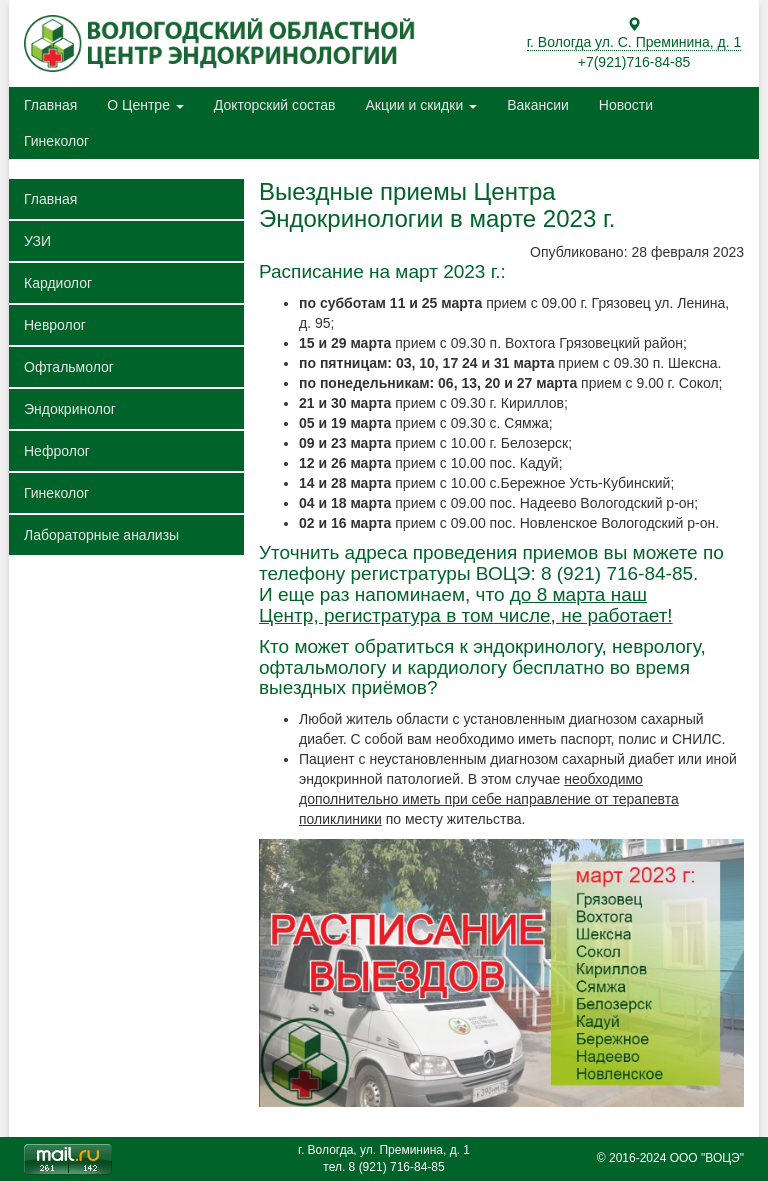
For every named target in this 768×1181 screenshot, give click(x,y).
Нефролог (57, 451)
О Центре (145, 105)
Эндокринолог (70, 409)
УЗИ (37, 241)
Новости (626, 105)
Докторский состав (275, 105)
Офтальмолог (69, 367)
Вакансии (538, 105)
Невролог (55, 325)
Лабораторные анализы (101, 535)
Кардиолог (58, 283)
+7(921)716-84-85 (634, 62)
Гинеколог (56, 141)
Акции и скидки (421, 105)
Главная (50, 105)
